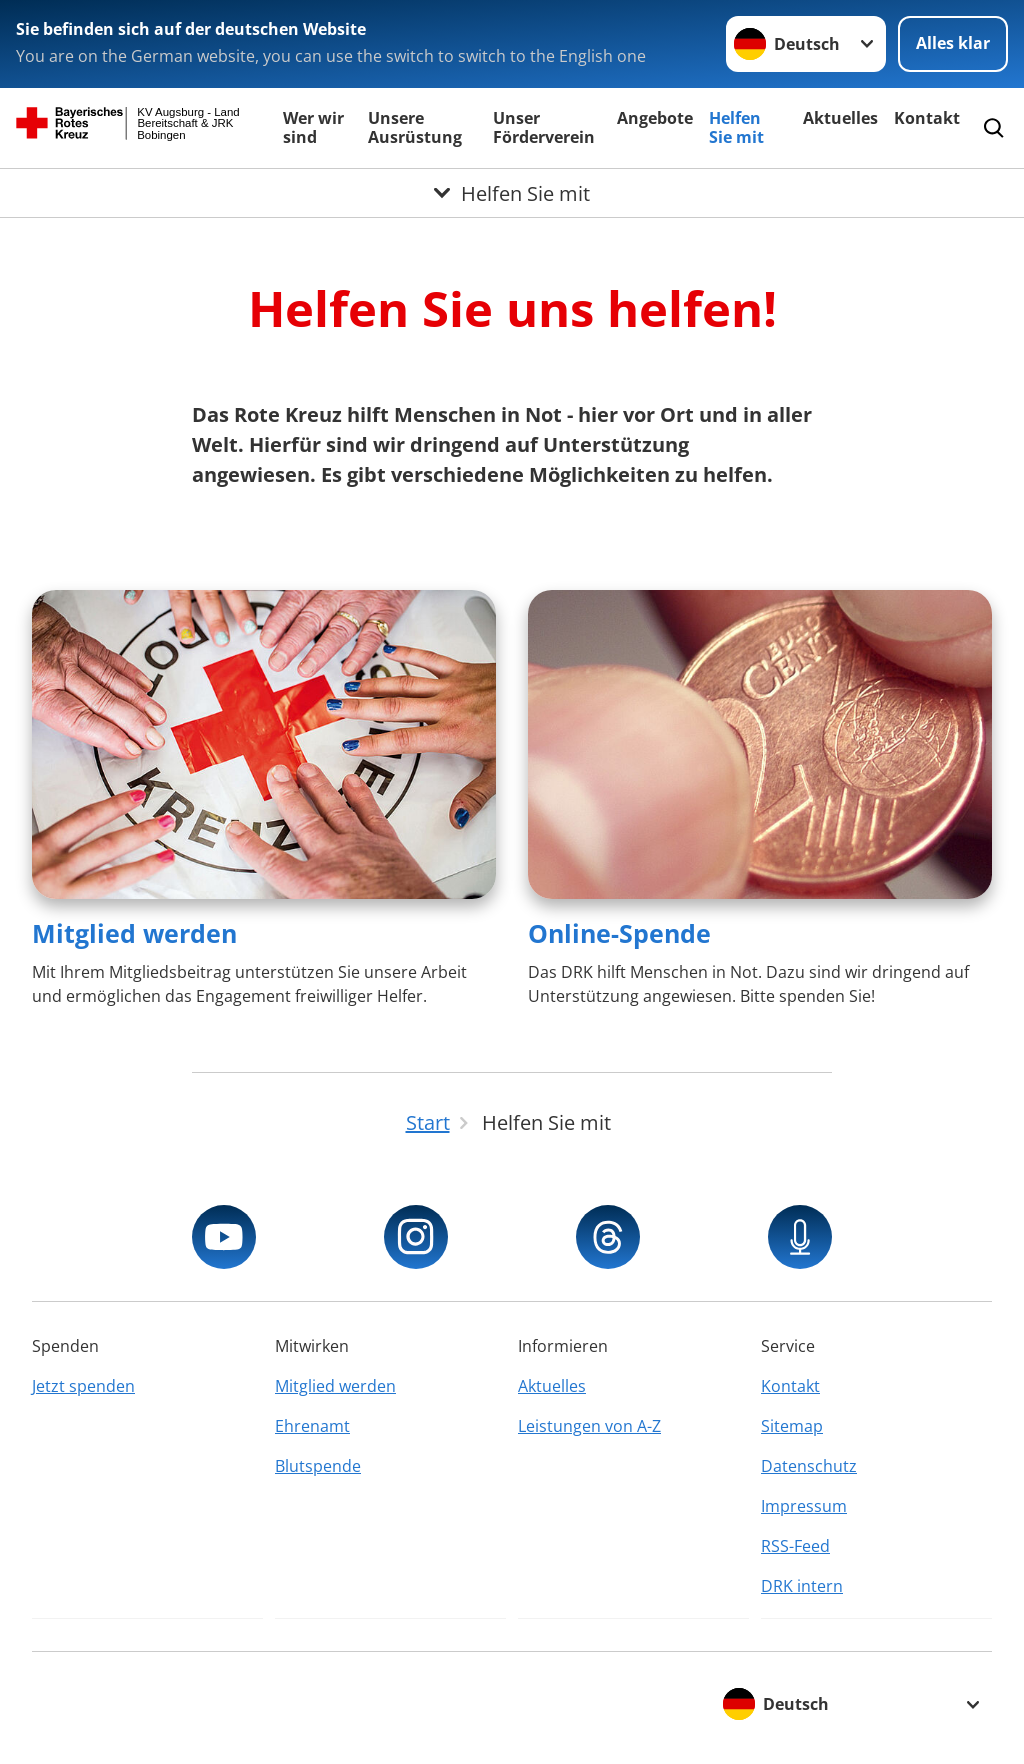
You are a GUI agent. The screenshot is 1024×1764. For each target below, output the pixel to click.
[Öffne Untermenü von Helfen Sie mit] (512, 193)
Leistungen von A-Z (589, 1426)
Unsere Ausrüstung (415, 127)
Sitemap (792, 1426)
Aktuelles (840, 118)
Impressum (804, 1506)
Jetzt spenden (83, 1386)
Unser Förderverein (544, 127)
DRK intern (802, 1586)
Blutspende (318, 1466)
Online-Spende (619, 933)
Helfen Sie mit (736, 127)
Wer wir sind (313, 127)
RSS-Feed (795, 1546)
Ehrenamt (312, 1426)
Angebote (655, 118)
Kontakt (927, 118)
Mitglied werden (134, 933)
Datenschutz (809, 1466)
